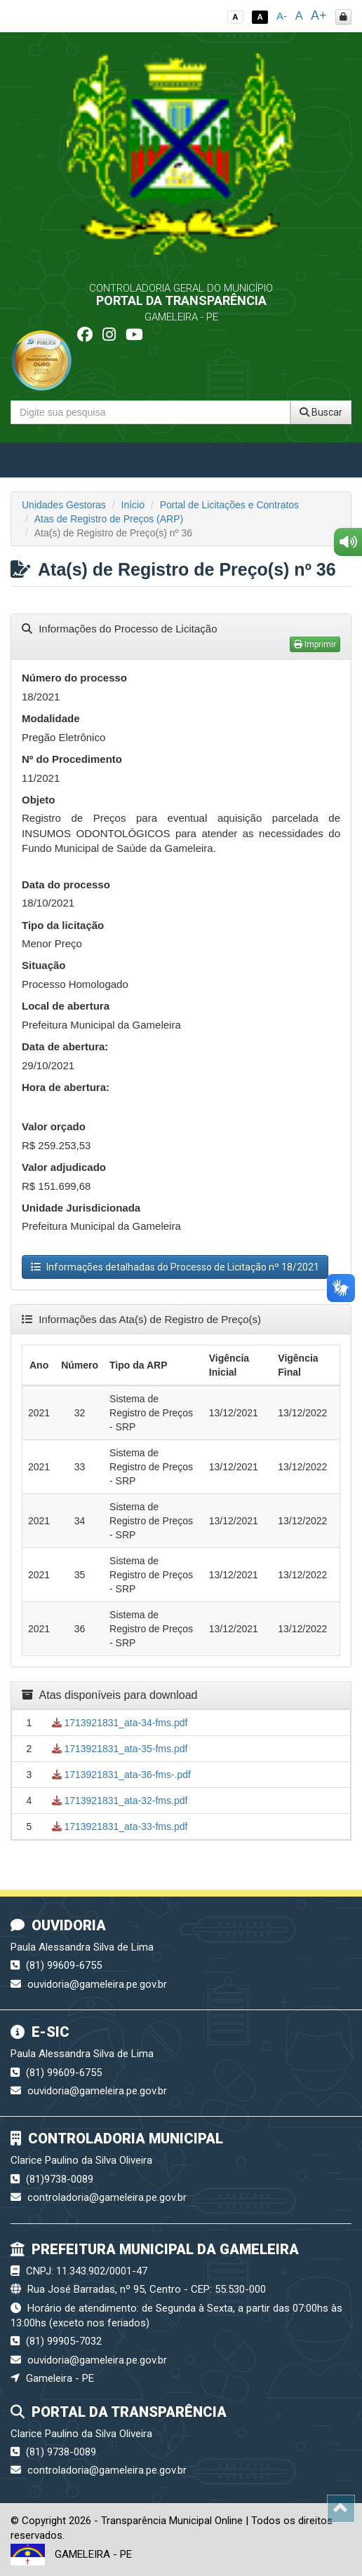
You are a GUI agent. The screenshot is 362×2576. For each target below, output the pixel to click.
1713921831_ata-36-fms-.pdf (121, 1774)
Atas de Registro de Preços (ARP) (108, 518)
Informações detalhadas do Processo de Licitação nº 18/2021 (175, 1267)
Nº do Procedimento (72, 759)
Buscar (321, 412)
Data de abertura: (65, 1046)
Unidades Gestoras (64, 504)
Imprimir (315, 644)
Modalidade (51, 718)
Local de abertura (65, 1006)
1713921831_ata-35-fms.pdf (120, 1748)
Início (133, 504)
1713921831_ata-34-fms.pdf (120, 1722)
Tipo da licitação (63, 925)
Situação (44, 965)
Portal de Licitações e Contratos (229, 504)
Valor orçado (54, 1126)
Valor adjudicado (64, 1167)
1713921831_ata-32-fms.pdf (120, 1800)
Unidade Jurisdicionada (81, 1208)
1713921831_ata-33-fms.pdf (120, 1826)
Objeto (38, 800)
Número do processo (74, 678)
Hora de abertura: (65, 1087)
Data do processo (66, 884)
